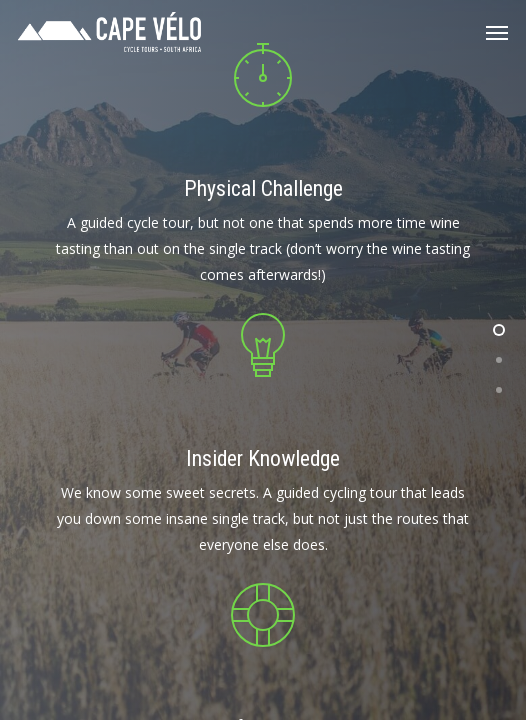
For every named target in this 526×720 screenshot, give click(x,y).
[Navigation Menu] (497, 32)
